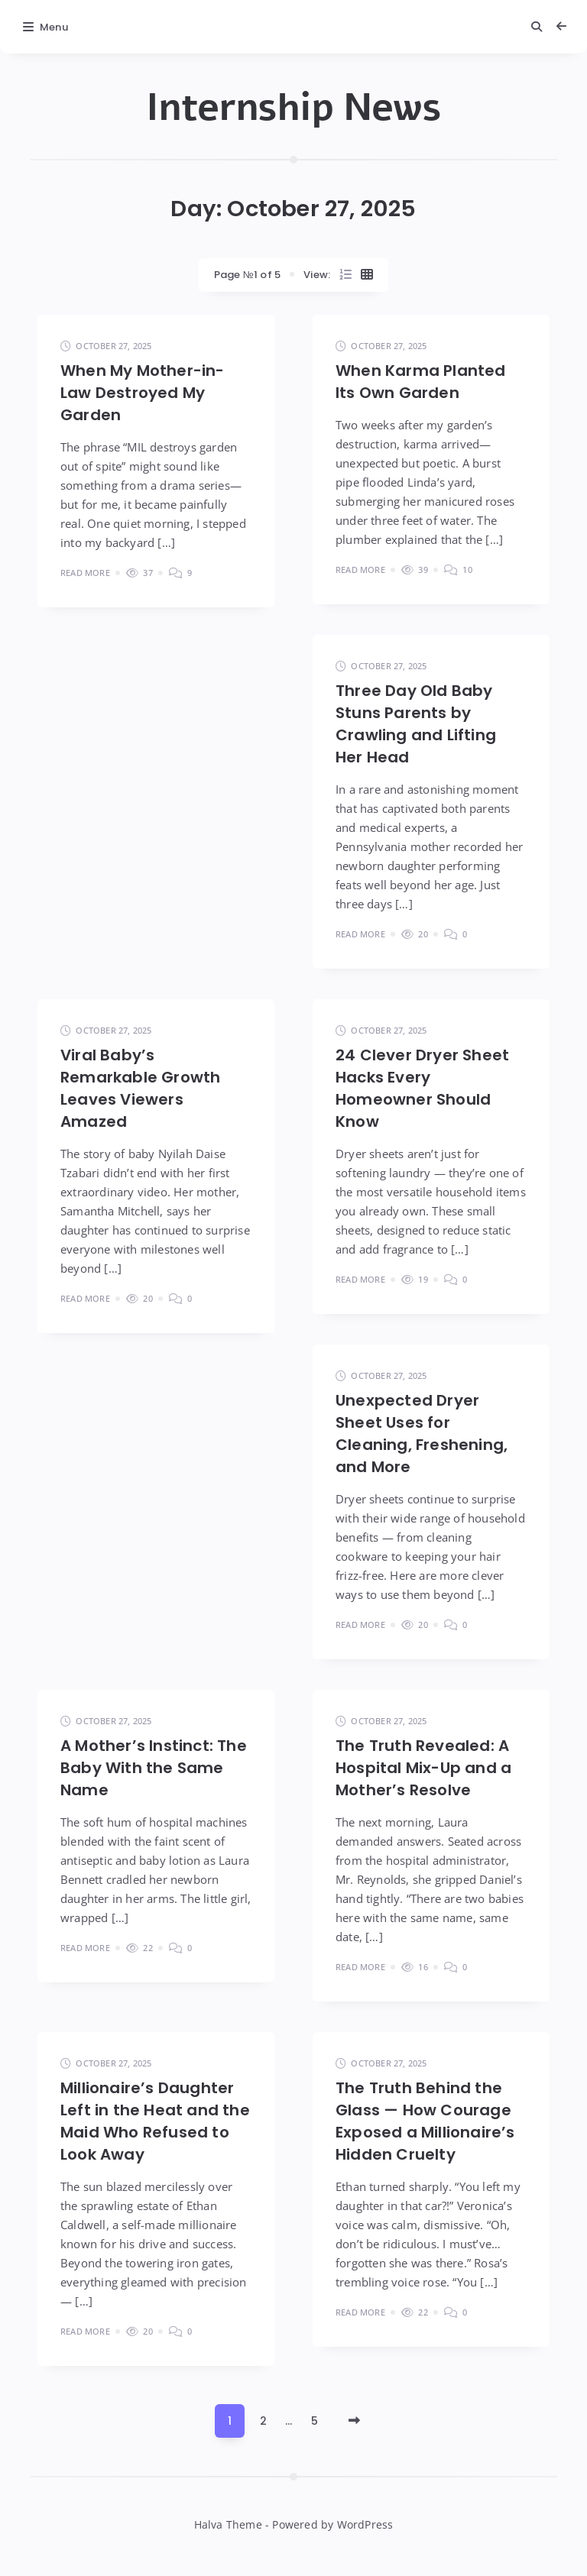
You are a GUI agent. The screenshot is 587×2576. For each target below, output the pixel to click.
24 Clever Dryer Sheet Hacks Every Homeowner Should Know (422, 1088)
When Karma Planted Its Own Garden (421, 381)
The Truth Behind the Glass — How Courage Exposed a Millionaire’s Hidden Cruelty (425, 2121)
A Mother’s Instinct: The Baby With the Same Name (153, 1768)
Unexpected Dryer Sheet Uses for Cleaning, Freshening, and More (422, 1433)
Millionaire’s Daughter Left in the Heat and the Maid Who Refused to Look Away (155, 2121)
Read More (85, 572)
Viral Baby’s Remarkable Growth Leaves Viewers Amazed (140, 1088)
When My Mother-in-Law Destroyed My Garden (142, 393)
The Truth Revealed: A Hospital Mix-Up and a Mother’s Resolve (423, 1768)
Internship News (293, 108)
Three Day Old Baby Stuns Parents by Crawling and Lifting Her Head (416, 724)
